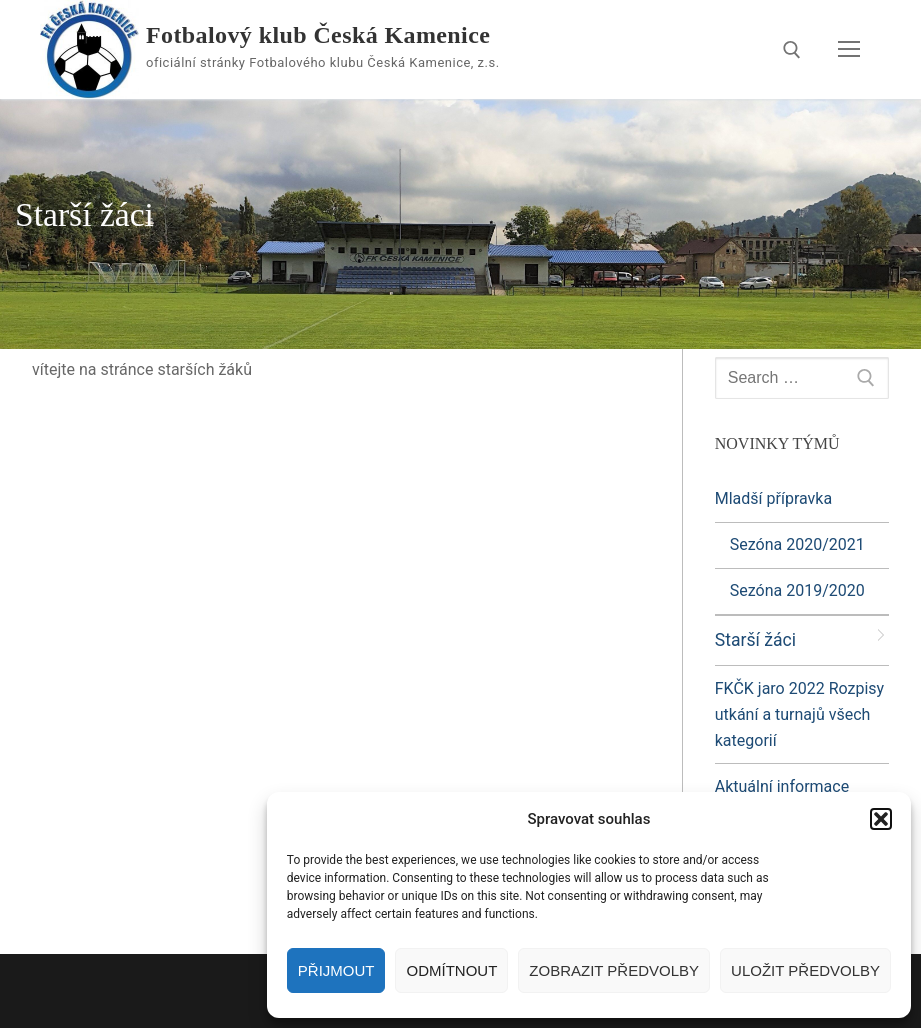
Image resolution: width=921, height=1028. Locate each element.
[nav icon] (849, 50)
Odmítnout (451, 970)
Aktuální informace (782, 786)
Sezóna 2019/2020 (797, 590)
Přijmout (336, 970)
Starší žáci (755, 640)
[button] (881, 819)
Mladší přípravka (775, 498)
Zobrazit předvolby (614, 970)
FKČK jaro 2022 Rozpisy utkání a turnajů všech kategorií (799, 714)
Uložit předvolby (805, 970)
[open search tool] (792, 50)
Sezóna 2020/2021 (797, 544)
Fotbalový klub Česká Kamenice (318, 35)
